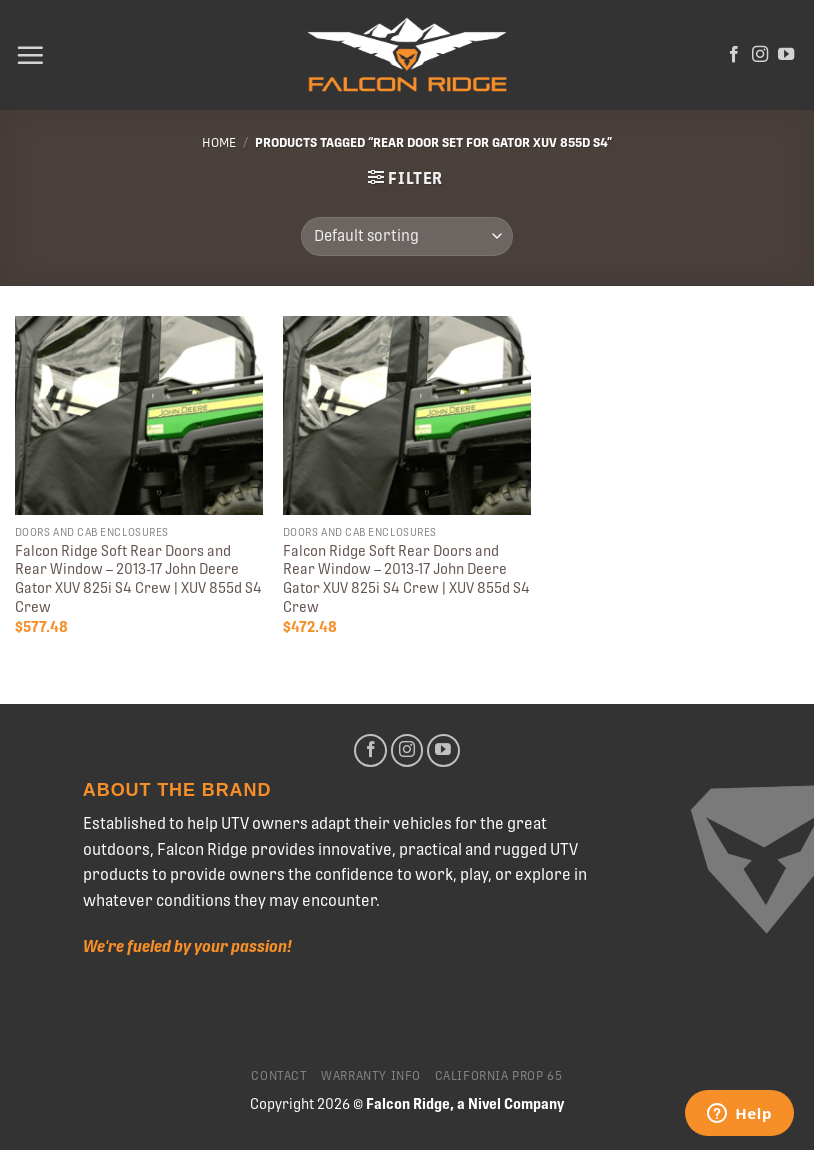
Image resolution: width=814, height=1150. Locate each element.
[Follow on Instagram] (760, 55)
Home (219, 142)
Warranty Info (371, 1076)
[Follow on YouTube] (786, 55)
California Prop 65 (499, 1076)
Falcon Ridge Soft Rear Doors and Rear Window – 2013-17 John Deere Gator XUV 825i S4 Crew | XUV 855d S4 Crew (138, 579)
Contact (279, 1076)
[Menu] (30, 55)
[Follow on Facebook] (734, 55)
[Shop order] (406, 236)
